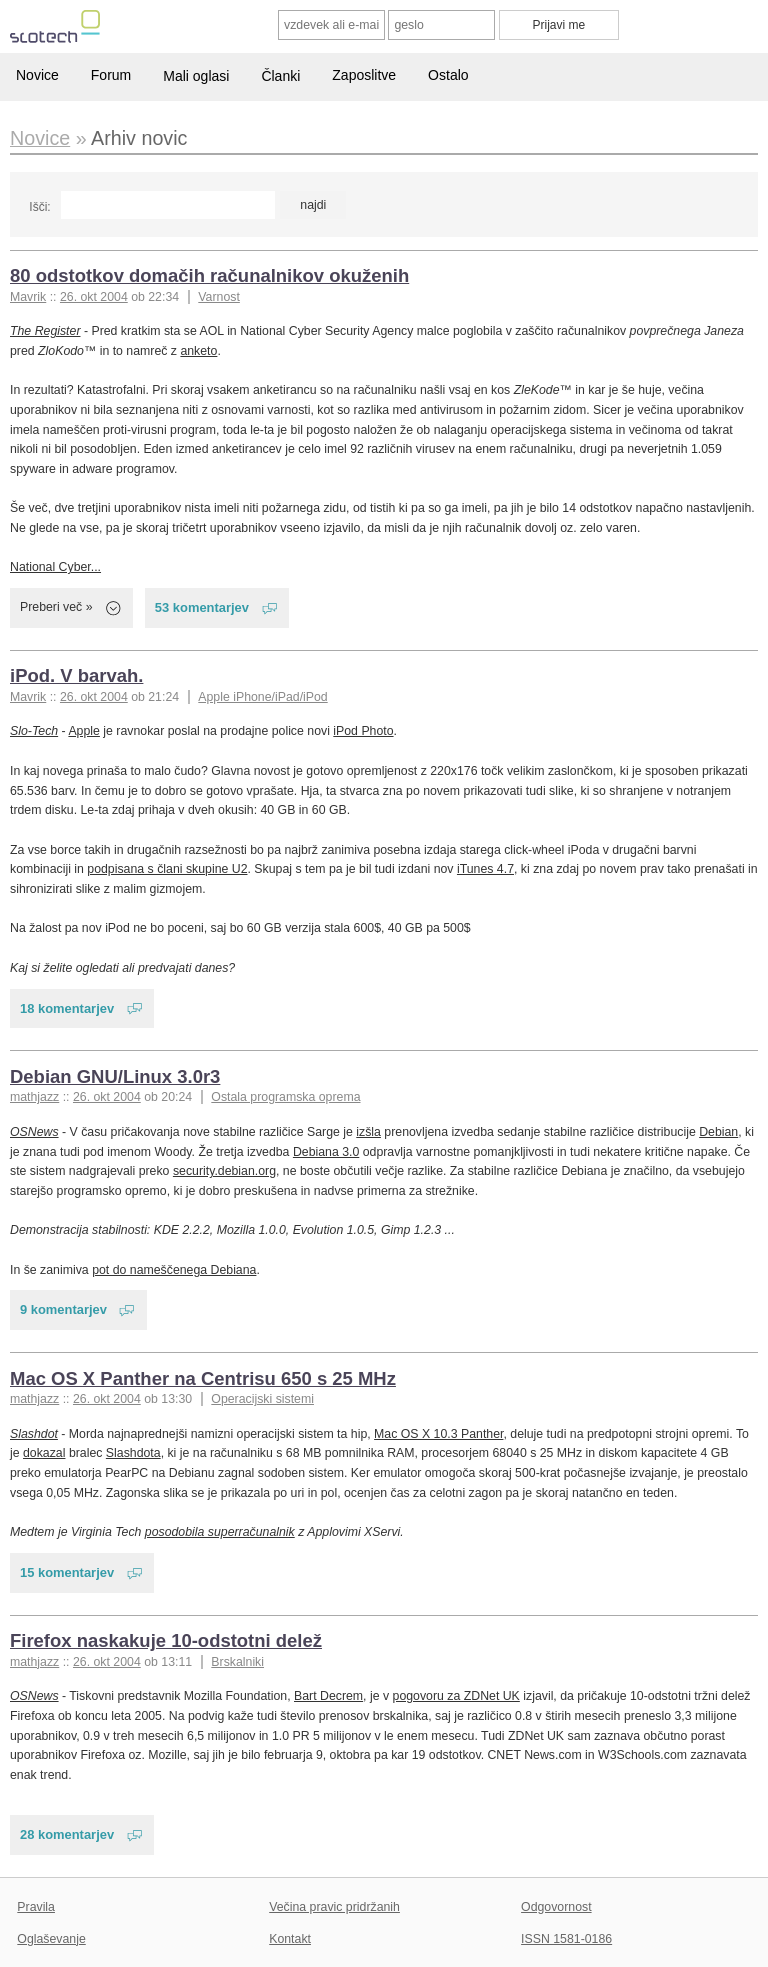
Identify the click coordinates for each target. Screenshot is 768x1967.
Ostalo (448, 75)
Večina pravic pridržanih (334, 1907)
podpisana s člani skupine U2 (167, 869)
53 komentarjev (202, 607)
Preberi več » (56, 607)
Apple (84, 731)
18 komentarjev (67, 1008)
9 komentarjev (63, 1309)
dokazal (44, 1453)
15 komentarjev (67, 1572)
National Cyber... (55, 567)
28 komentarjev (67, 1834)
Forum (111, 75)
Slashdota (133, 1453)
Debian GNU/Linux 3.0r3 (115, 1076)
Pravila (36, 1907)
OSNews (34, 1132)
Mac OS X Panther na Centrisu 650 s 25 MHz (203, 1378)
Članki (280, 76)
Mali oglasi (196, 76)
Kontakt (290, 1939)
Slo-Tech (34, 731)
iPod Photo (363, 731)
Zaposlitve (364, 75)
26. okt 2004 (94, 297)
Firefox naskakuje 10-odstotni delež (166, 1640)
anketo (198, 351)
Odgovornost (556, 1907)
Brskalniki (237, 1662)
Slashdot (34, 1434)
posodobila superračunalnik (220, 1532)
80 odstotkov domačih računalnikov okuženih (209, 275)
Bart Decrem (328, 1696)
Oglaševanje (51, 1939)
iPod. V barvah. (76, 675)
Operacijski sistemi (262, 1399)
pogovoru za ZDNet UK (456, 1696)
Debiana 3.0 (326, 1152)
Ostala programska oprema (285, 1097)
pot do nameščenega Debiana (174, 1270)
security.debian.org (224, 1171)
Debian (718, 1132)
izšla (368, 1132)
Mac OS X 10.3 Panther (438, 1434)
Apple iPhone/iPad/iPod (262, 697)
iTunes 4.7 (485, 869)
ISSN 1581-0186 (566, 1939)
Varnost (219, 297)
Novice (37, 75)
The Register (45, 331)
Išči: (39, 207)
